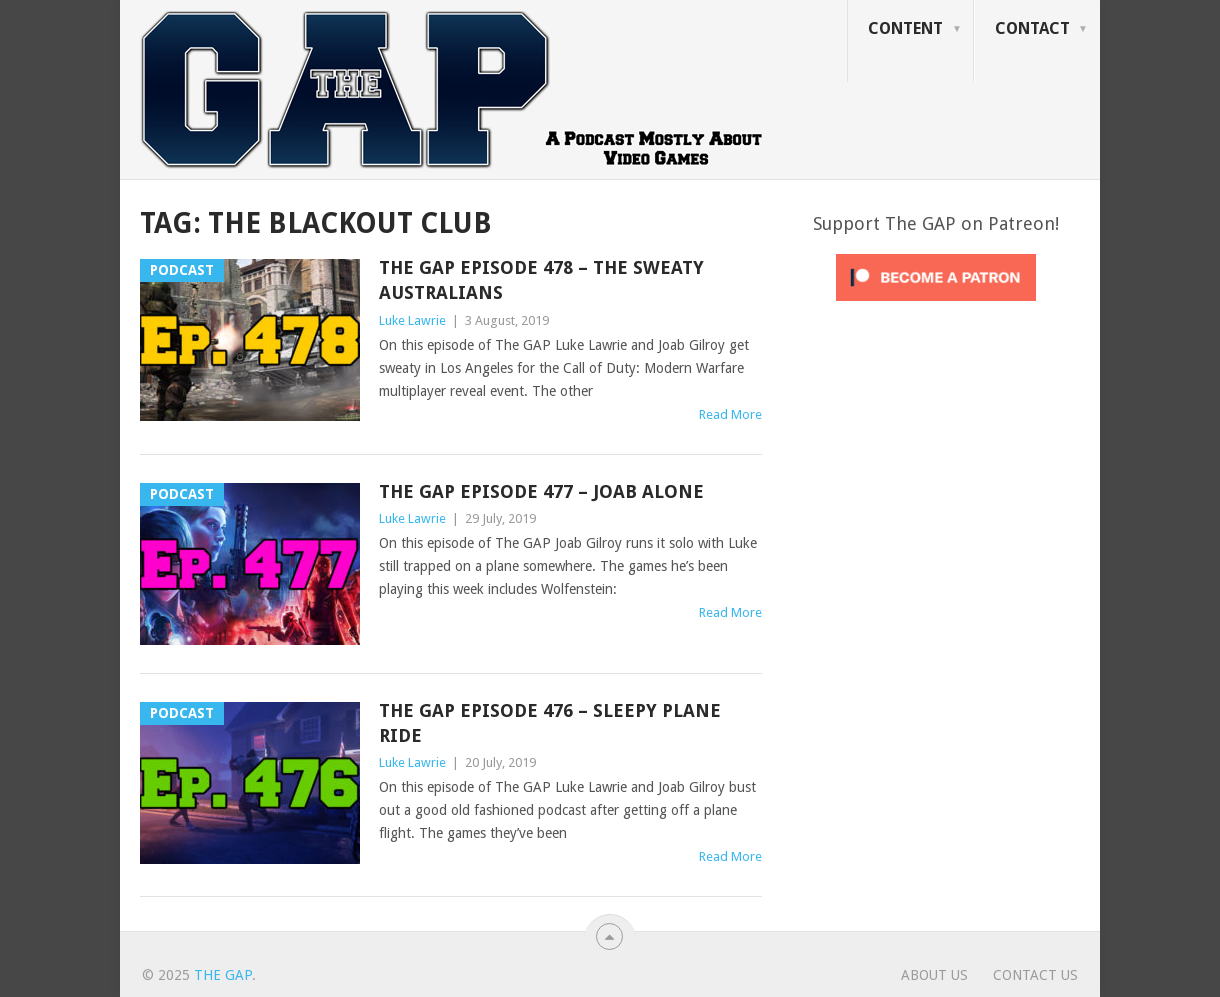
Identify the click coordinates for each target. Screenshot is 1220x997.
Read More (730, 414)
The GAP (223, 975)
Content (905, 28)
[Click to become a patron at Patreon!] (936, 306)
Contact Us (1035, 975)
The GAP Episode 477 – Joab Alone (541, 491)
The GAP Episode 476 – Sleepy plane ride (550, 723)
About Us (934, 975)
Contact (1032, 28)
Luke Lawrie (412, 320)
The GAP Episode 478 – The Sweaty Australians (541, 280)
